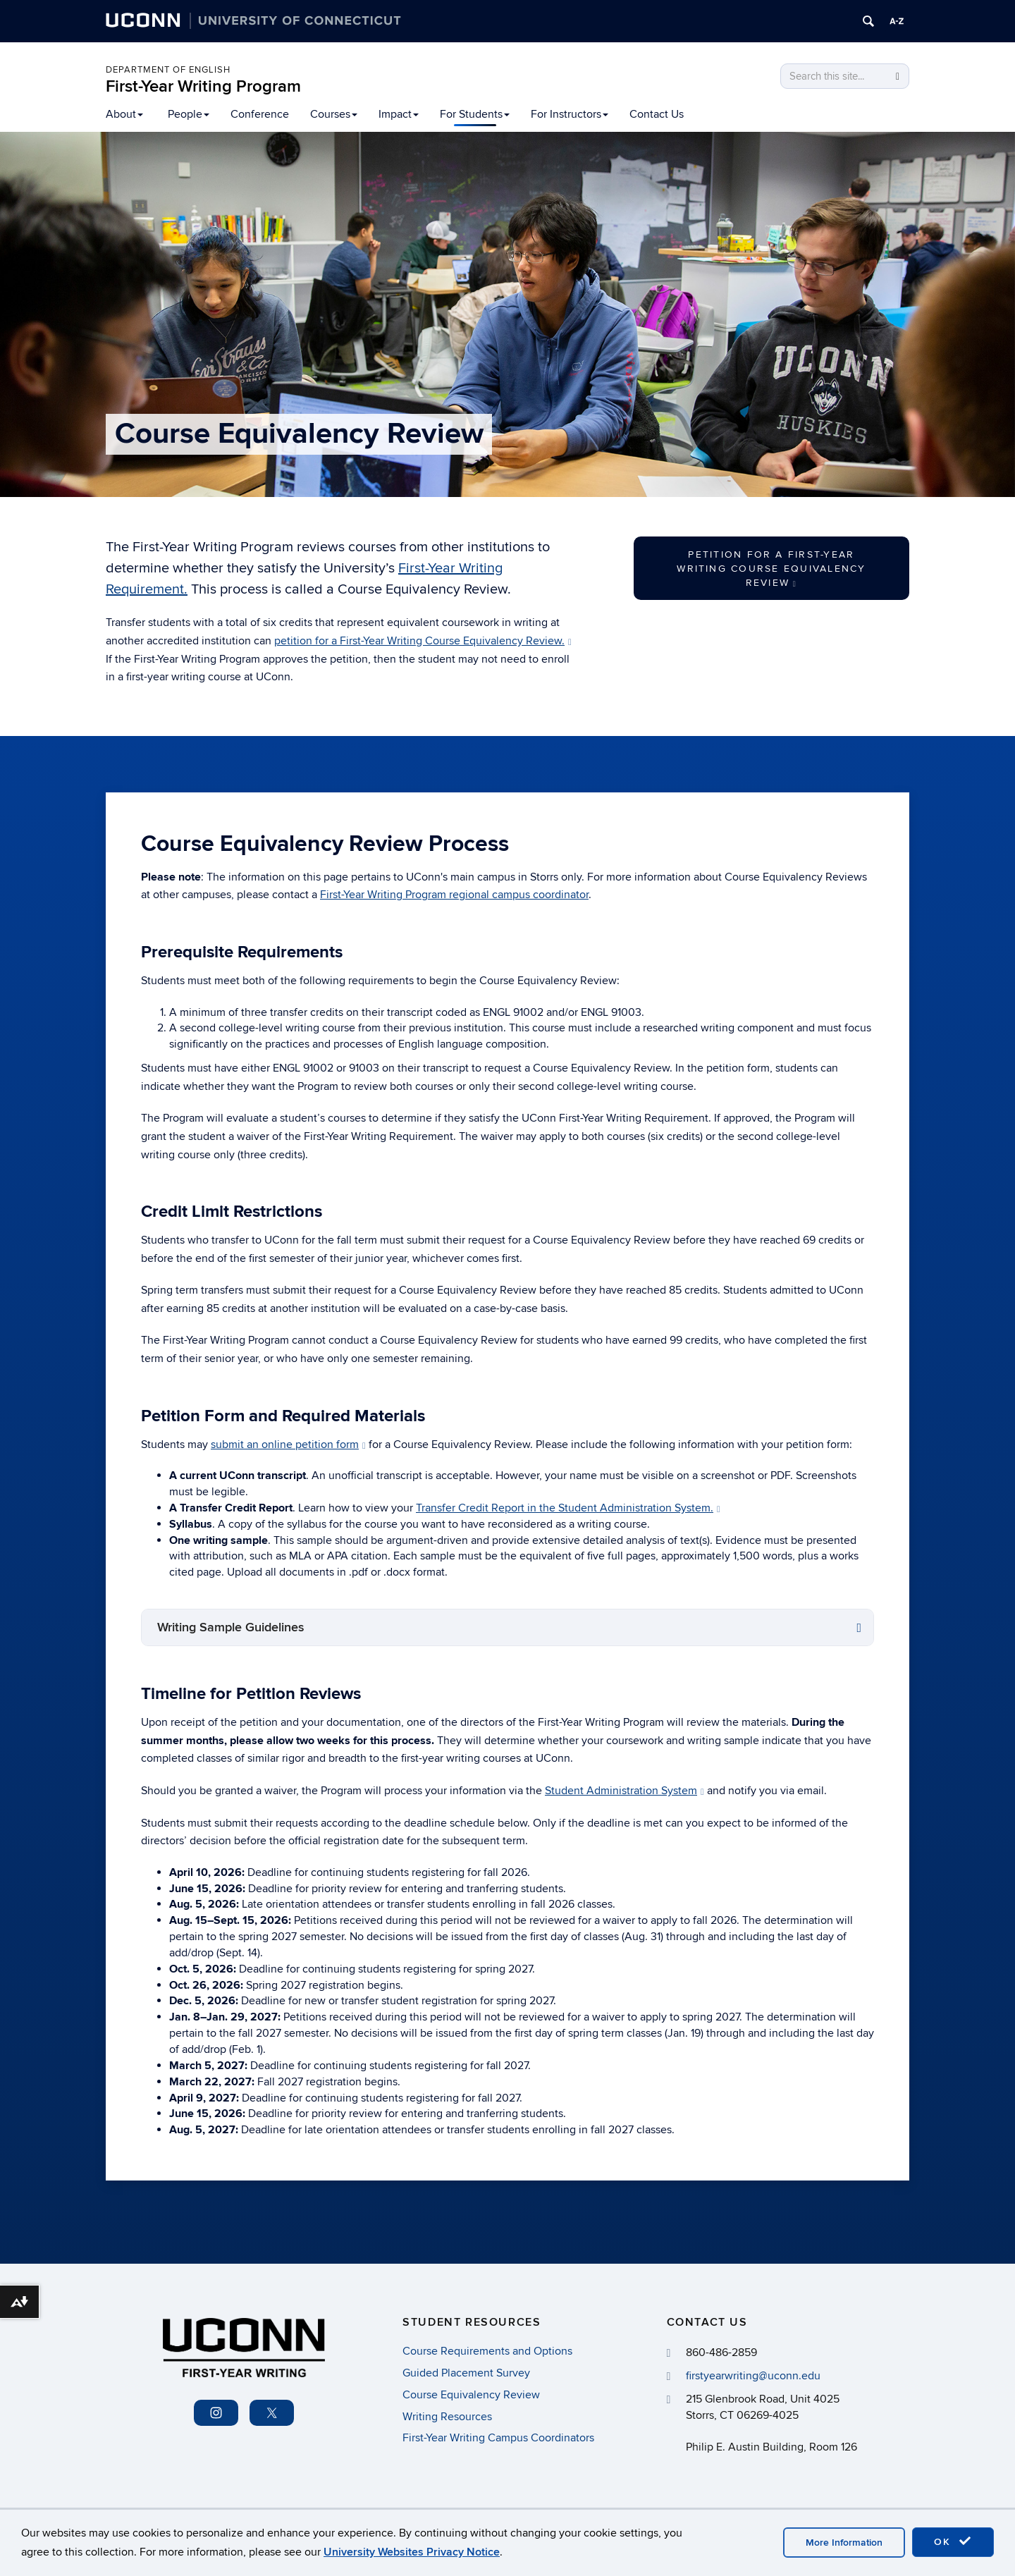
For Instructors (569, 114)
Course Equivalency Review (471, 2395)
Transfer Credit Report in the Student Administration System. (568, 1508)
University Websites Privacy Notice (412, 2552)
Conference (259, 114)
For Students (475, 114)
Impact (399, 114)
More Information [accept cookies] (844, 2543)
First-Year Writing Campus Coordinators (498, 2438)
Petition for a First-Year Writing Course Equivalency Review (771, 568)
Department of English (168, 69)
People (188, 114)
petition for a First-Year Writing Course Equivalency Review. (423, 641)
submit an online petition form (288, 1444)
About (124, 114)
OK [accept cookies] (953, 2541)
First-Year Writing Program (203, 86)
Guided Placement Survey (466, 2373)
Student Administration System (624, 1791)
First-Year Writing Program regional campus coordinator (454, 895)
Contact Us (656, 114)
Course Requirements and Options (487, 2351)
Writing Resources (447, 2417)
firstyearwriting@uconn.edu (753, 2376)
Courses (333, 114)
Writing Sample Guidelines (230, 1627)
